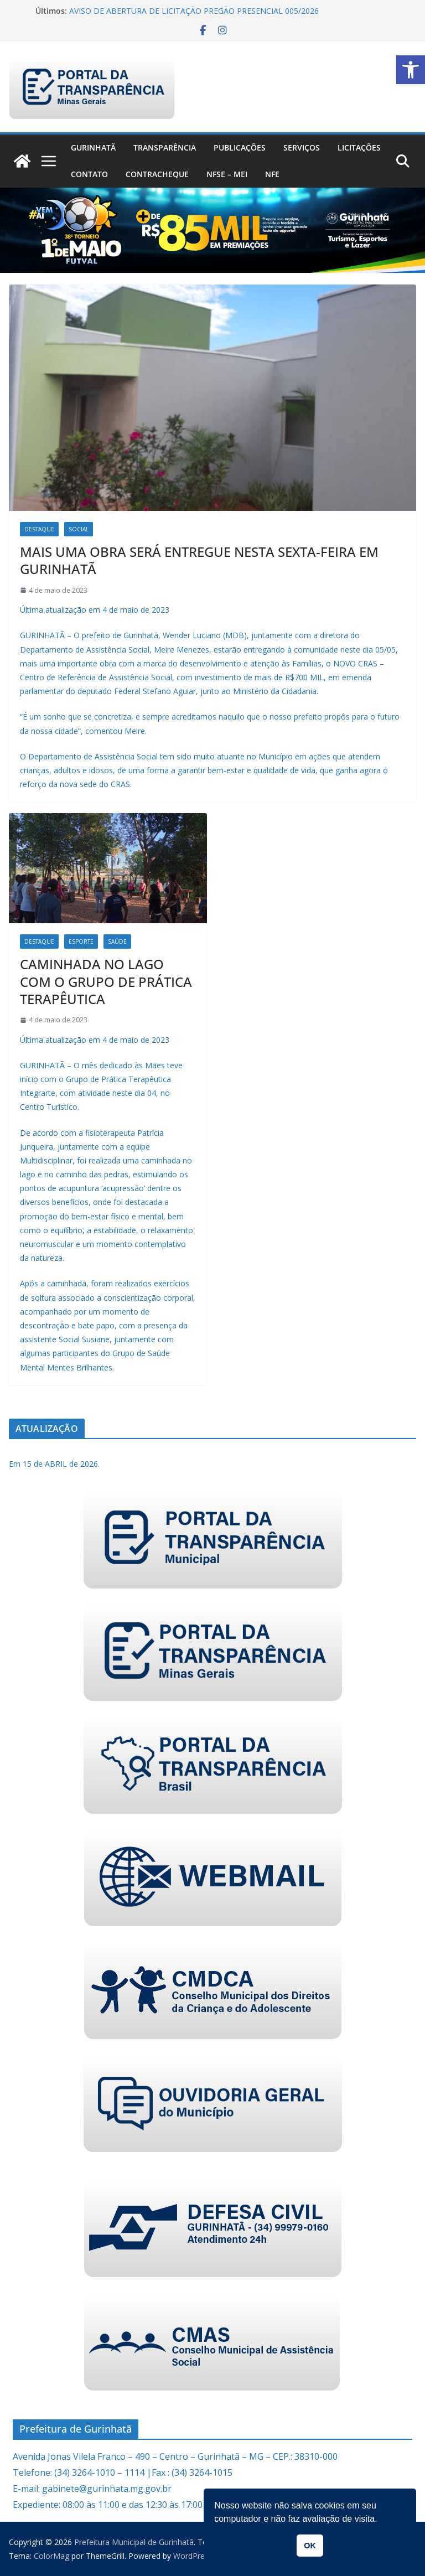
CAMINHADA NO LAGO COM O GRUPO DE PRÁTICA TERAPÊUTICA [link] (106, 981)
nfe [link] (272, 174)
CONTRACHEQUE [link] (157, 174)
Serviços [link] (301, 147)
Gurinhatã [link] (93, 147)
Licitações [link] (359, 147)
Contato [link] (89, 174)
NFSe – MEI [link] (226, 174)
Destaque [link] (39, 529)
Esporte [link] (81, 941)
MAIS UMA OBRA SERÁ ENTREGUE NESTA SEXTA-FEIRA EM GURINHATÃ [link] (199, 560)
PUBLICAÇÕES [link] (240, 147)
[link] (410, 69)
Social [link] (79, 529)
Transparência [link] (164, 147)
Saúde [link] (117, 941)
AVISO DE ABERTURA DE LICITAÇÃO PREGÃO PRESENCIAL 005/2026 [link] (194, 11)
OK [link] (310, 2545)
